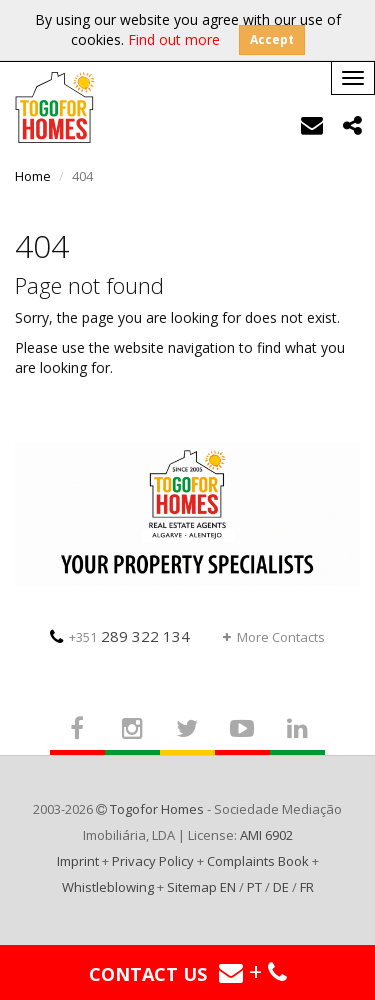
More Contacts (274, 637)
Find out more (174, 39)
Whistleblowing (108, 887)
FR (307, 887)
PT (254, 887)
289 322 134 (120, 636)
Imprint (78, 861)
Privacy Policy (153, 861)
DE (281, 887)
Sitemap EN (201, 887)
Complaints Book (258, 861)
